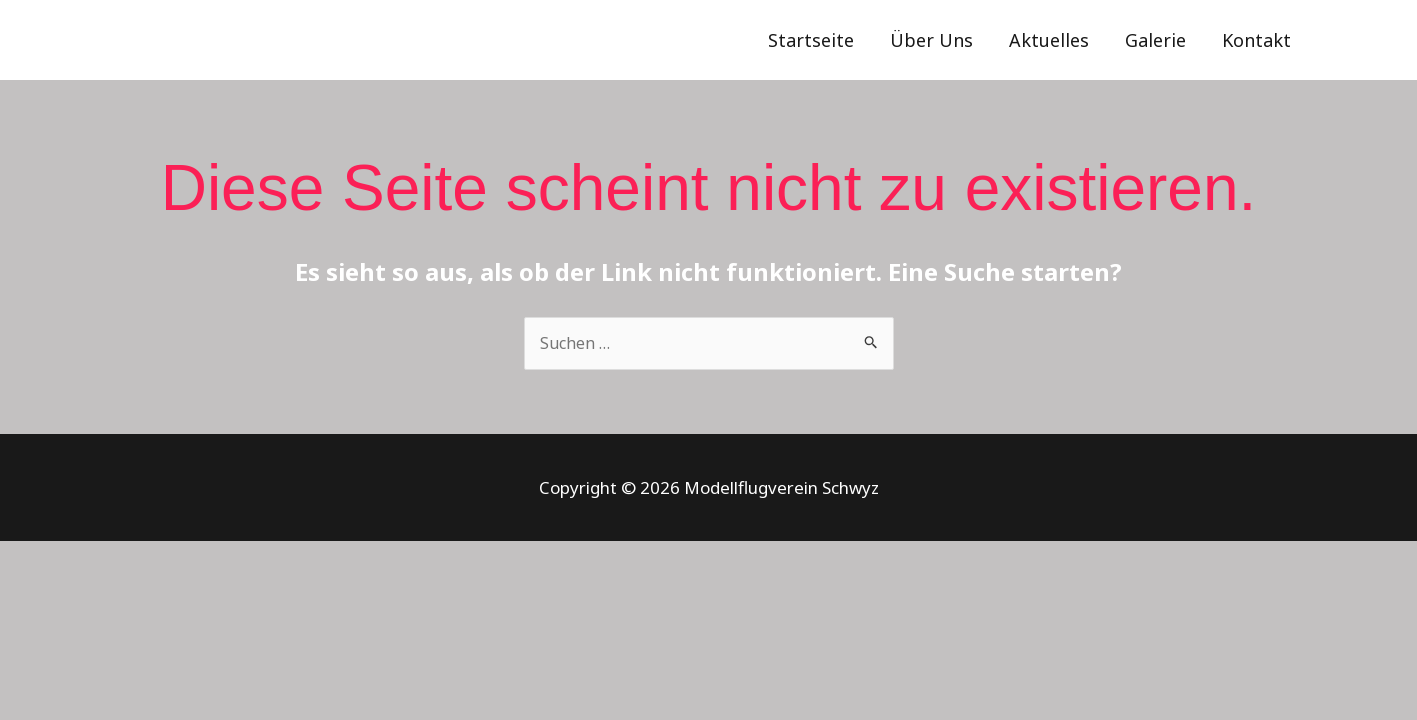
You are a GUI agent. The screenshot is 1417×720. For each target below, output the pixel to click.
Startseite (811, 40)
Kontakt (1256, 40)
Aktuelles (1049, 40)
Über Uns (931, 40)
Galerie (1155, 40)
